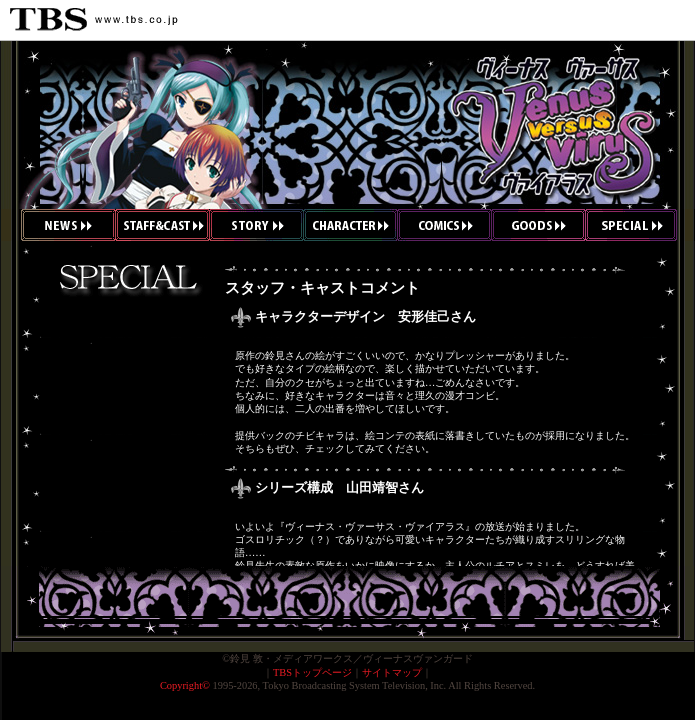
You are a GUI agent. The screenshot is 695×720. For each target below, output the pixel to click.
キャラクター (350, 225)
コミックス (445, 225)
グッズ (538, 225)
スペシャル (639, 225)
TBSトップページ (312, 672)
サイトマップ (392, 672)
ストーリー (256, 225)
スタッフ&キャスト (162, 225)
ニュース (57, 225)
